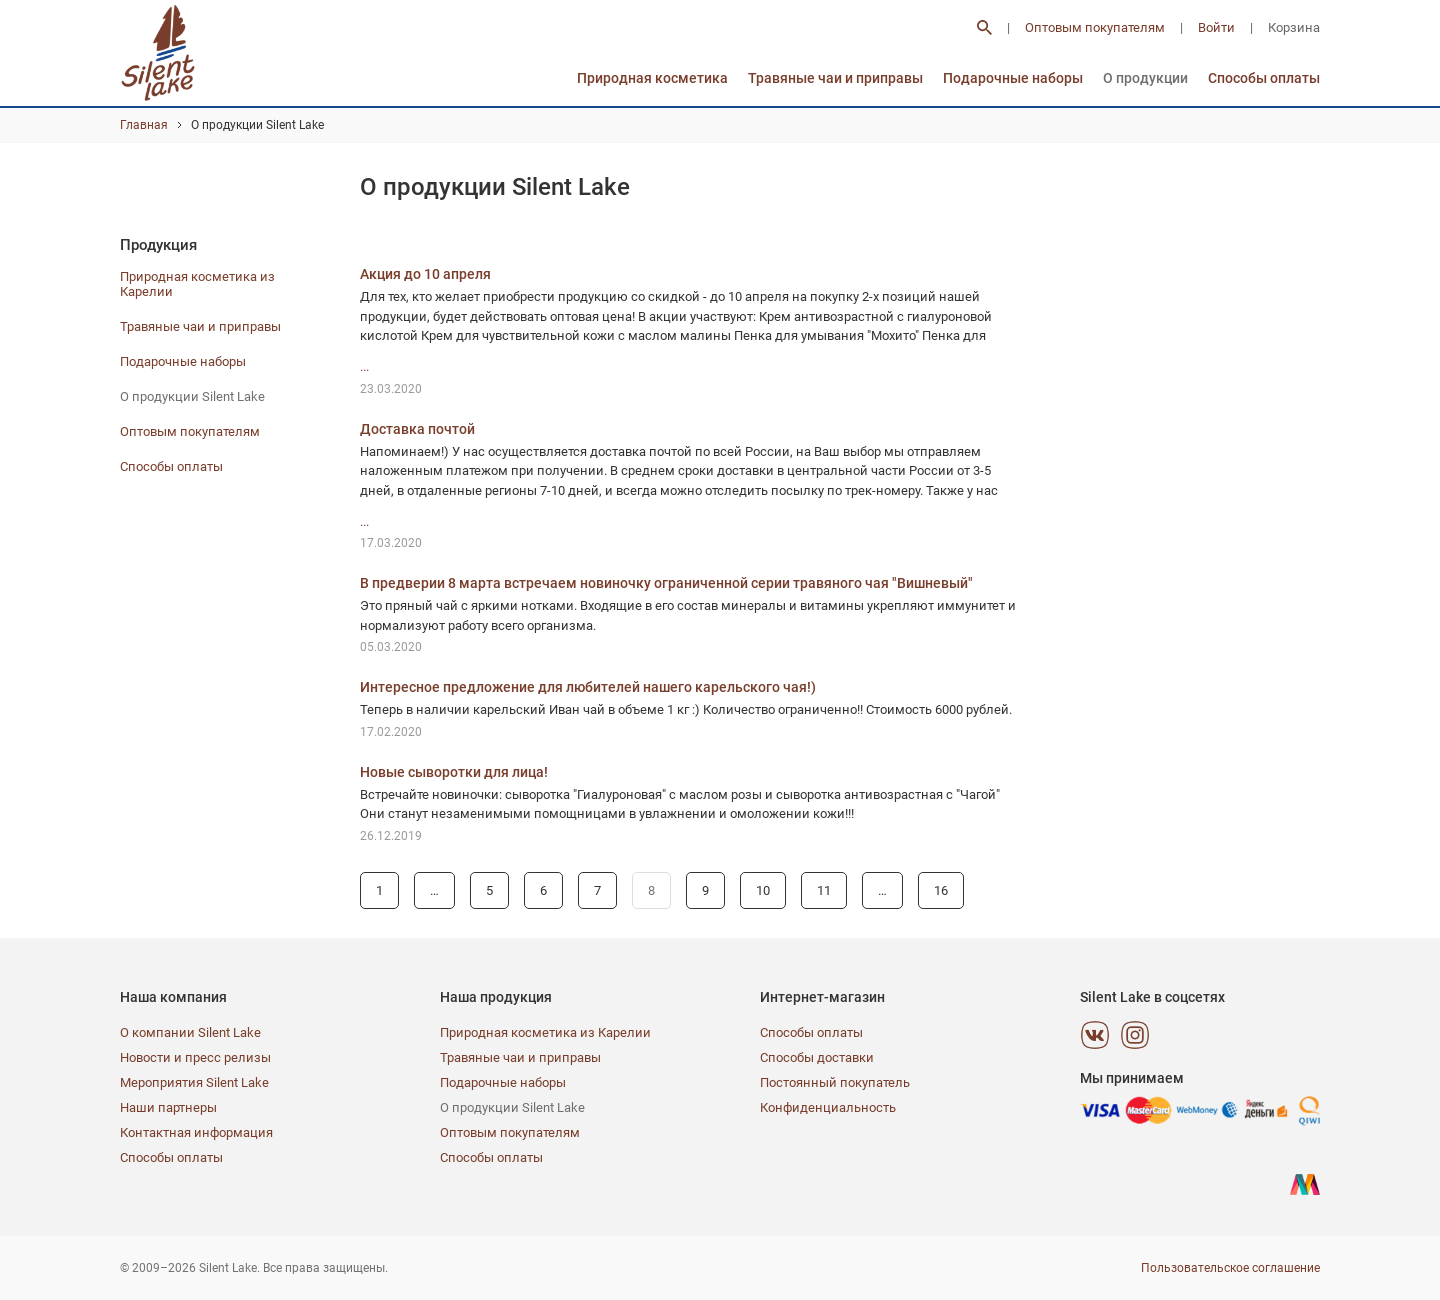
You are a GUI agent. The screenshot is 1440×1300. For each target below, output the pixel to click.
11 (824, 890)
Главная (144, 125)
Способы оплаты (1264, 78)
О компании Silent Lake (190, 1032)
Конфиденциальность (828, 1107)
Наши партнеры (168, 1107)
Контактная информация (196, 1132)
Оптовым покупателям (1095, 27)
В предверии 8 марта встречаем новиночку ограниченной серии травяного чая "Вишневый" (666, 583)
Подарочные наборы (1013, 78)
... (364, 366)
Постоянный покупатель (835, 1082)
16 (941, 890)
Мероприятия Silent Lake (194, 1082)
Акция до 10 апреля (425, 274)
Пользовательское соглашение (1230, 1268)
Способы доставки (817, 1057)
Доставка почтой (417, 429)
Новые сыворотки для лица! (454, 772)
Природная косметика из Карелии (545, 1032)
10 (763, 890)
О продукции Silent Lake (192, 396)
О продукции (1145, 78)
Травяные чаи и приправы (835, 78)
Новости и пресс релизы (195, 1057)
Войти (1216, 27)
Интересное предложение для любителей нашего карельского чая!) (588, 687)
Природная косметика (652, 78)
